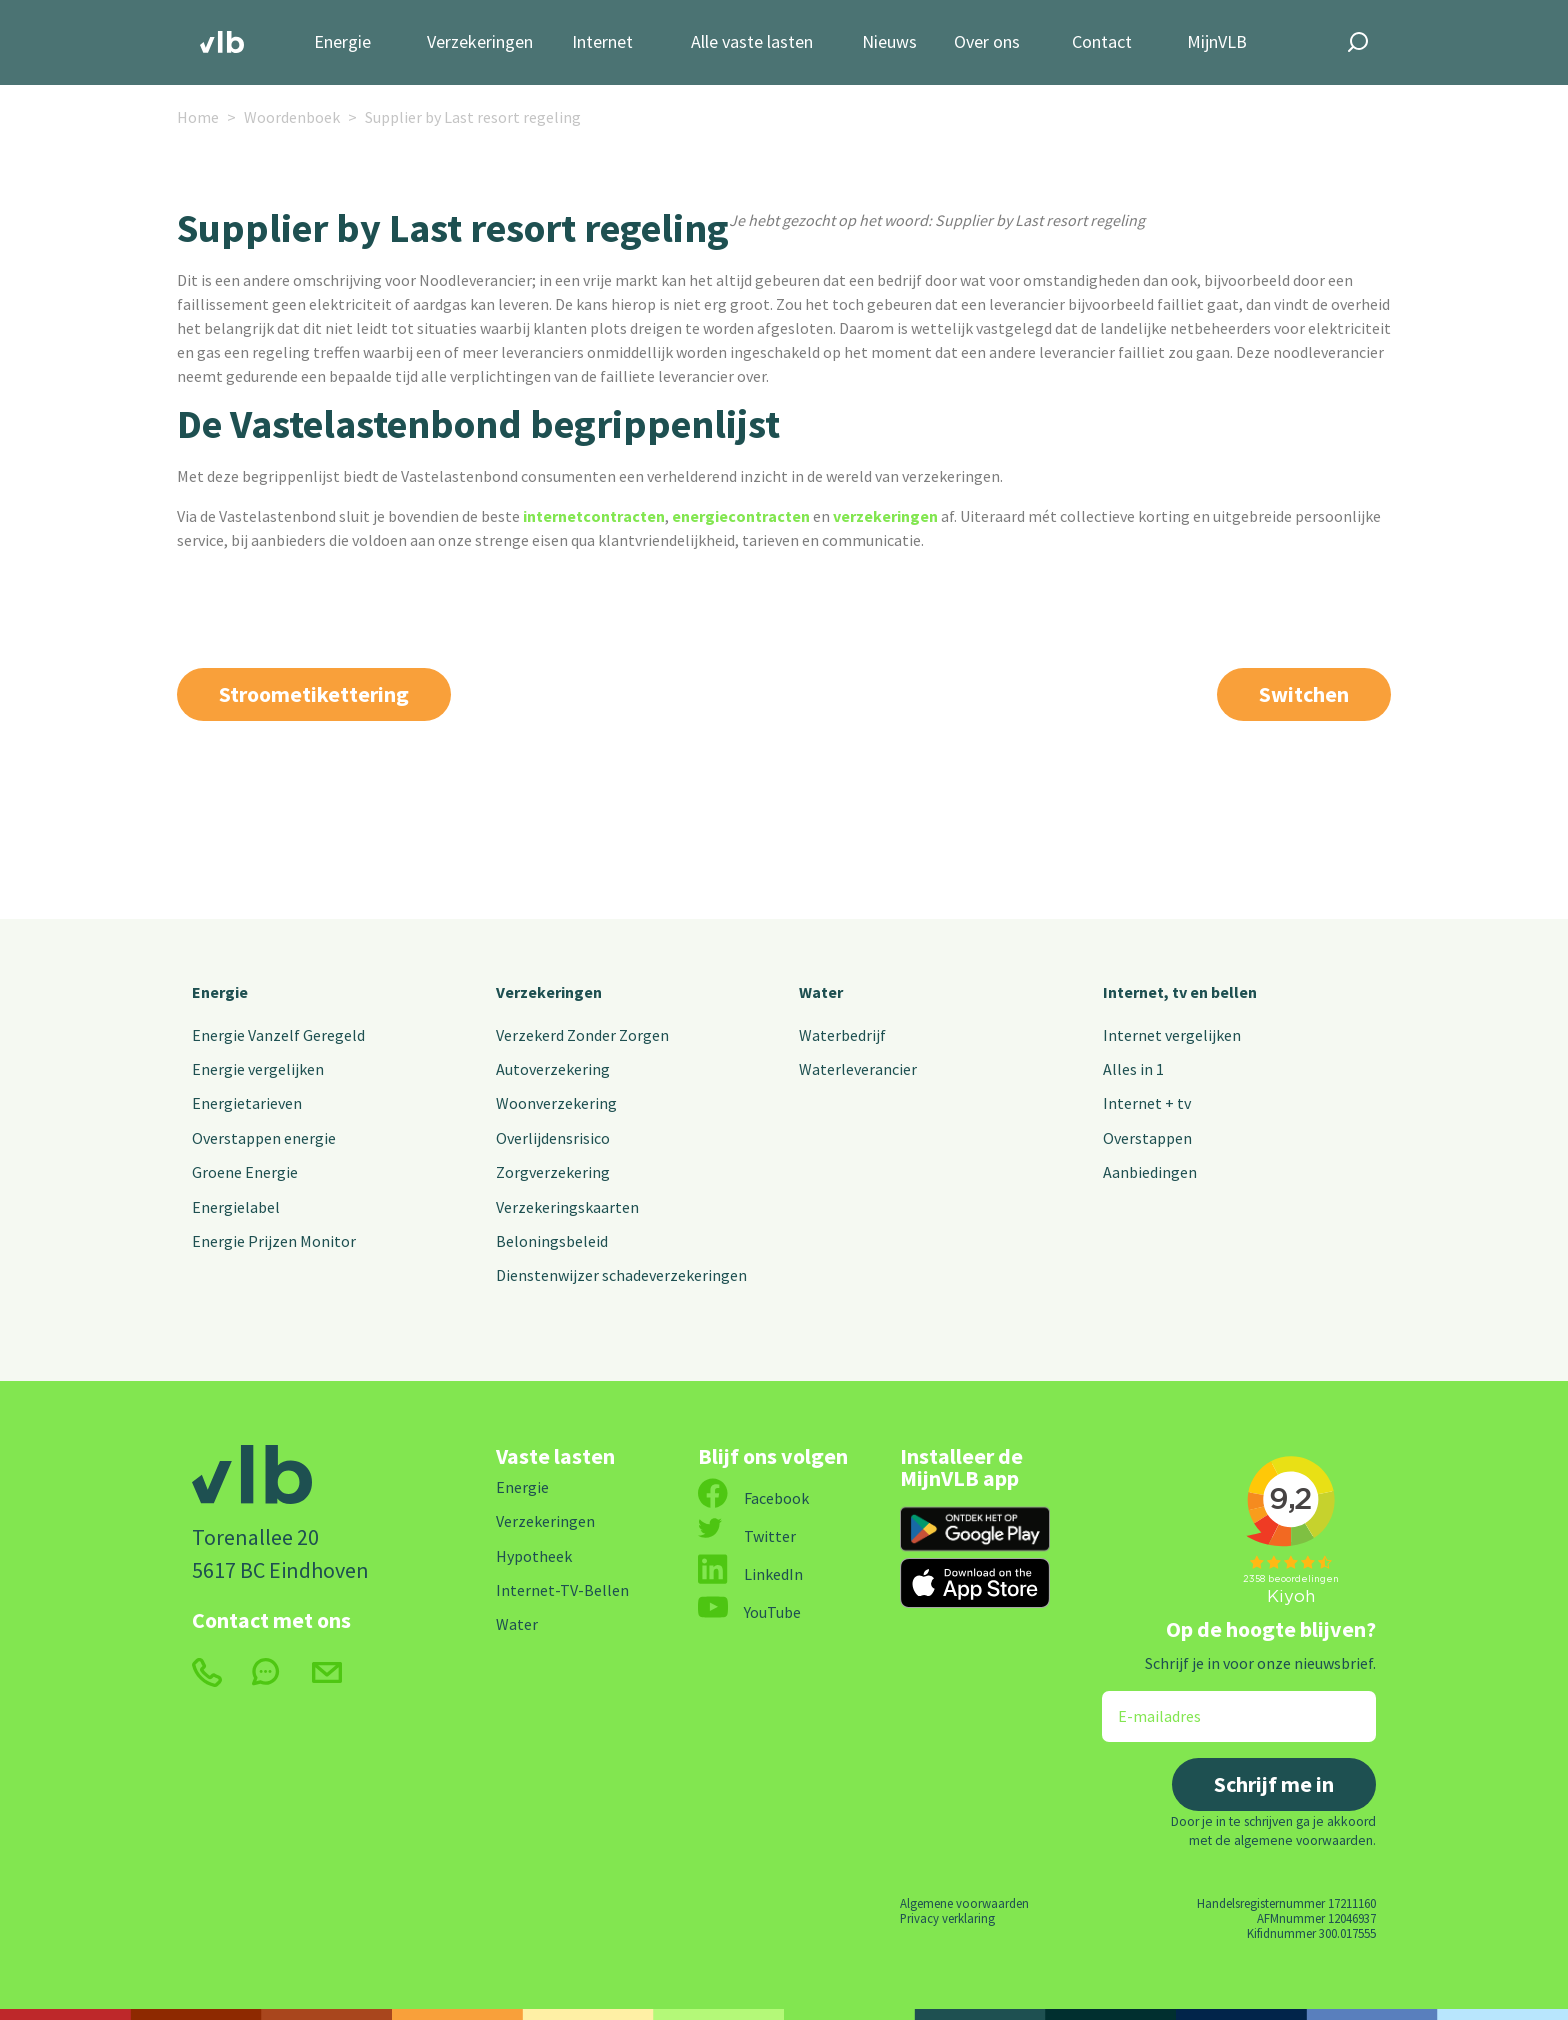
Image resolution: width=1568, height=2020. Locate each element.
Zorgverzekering (553, 1172)
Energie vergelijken (258, 1069)
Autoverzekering (553, 1069)
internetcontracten (594, 516)
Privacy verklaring (947, 1918)
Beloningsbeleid (552, 1241)
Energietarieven (247, 1103)
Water (821, 992)
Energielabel (236, 1207)
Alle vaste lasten (752, 42)
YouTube (749, 1612)
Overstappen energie (264, 1138)
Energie (342, 42)
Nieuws (889, 42)
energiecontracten (741, 516)
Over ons (987, 42)
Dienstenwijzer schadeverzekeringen (621, 1275)
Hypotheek (534, 1556)
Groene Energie (245, 1172)
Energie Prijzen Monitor (274, 1241)
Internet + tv (1147, 1103)
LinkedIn (750, 1574)
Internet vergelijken (1172, 1035)
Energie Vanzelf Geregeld (278, 1035)
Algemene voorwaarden (964, 1903)
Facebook (753, 1498)
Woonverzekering (556, 1103)
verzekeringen (885, 516)
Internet (602, 42)
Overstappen (1147, 1138)
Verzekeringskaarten (567, 1207)
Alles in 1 (1133, 1069)
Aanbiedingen (1150, 1172)
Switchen (1304, 694)
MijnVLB (1217, 42)
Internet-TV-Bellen (562, 1590)
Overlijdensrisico (553, 1138)
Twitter (747, 1536)
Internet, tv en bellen (1180, 992)
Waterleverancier (858, 1069)
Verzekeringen (480, 42)
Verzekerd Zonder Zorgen (582, 1035)
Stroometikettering (314, 694)
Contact (1102, 42)
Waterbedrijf (842, 1035)
